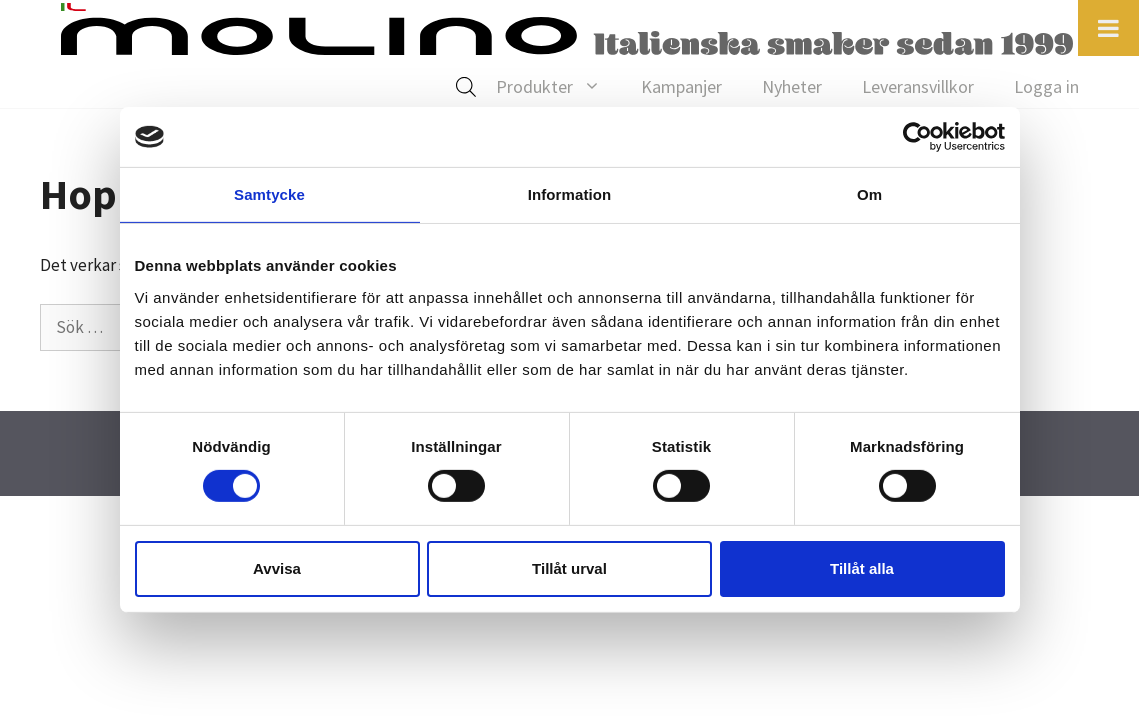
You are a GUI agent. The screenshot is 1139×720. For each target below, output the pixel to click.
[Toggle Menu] (1108, 28)
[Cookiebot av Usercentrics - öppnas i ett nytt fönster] (917, 137)
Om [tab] (869, 194)
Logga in (1046, 86)
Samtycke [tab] (269, 194)
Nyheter (792, 86)
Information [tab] (570, 194)
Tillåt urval (569, 568)
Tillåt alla (862, 568)
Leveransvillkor (918, 86)
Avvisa (277, 568)
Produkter (558, 87)
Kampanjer (681, 86)
